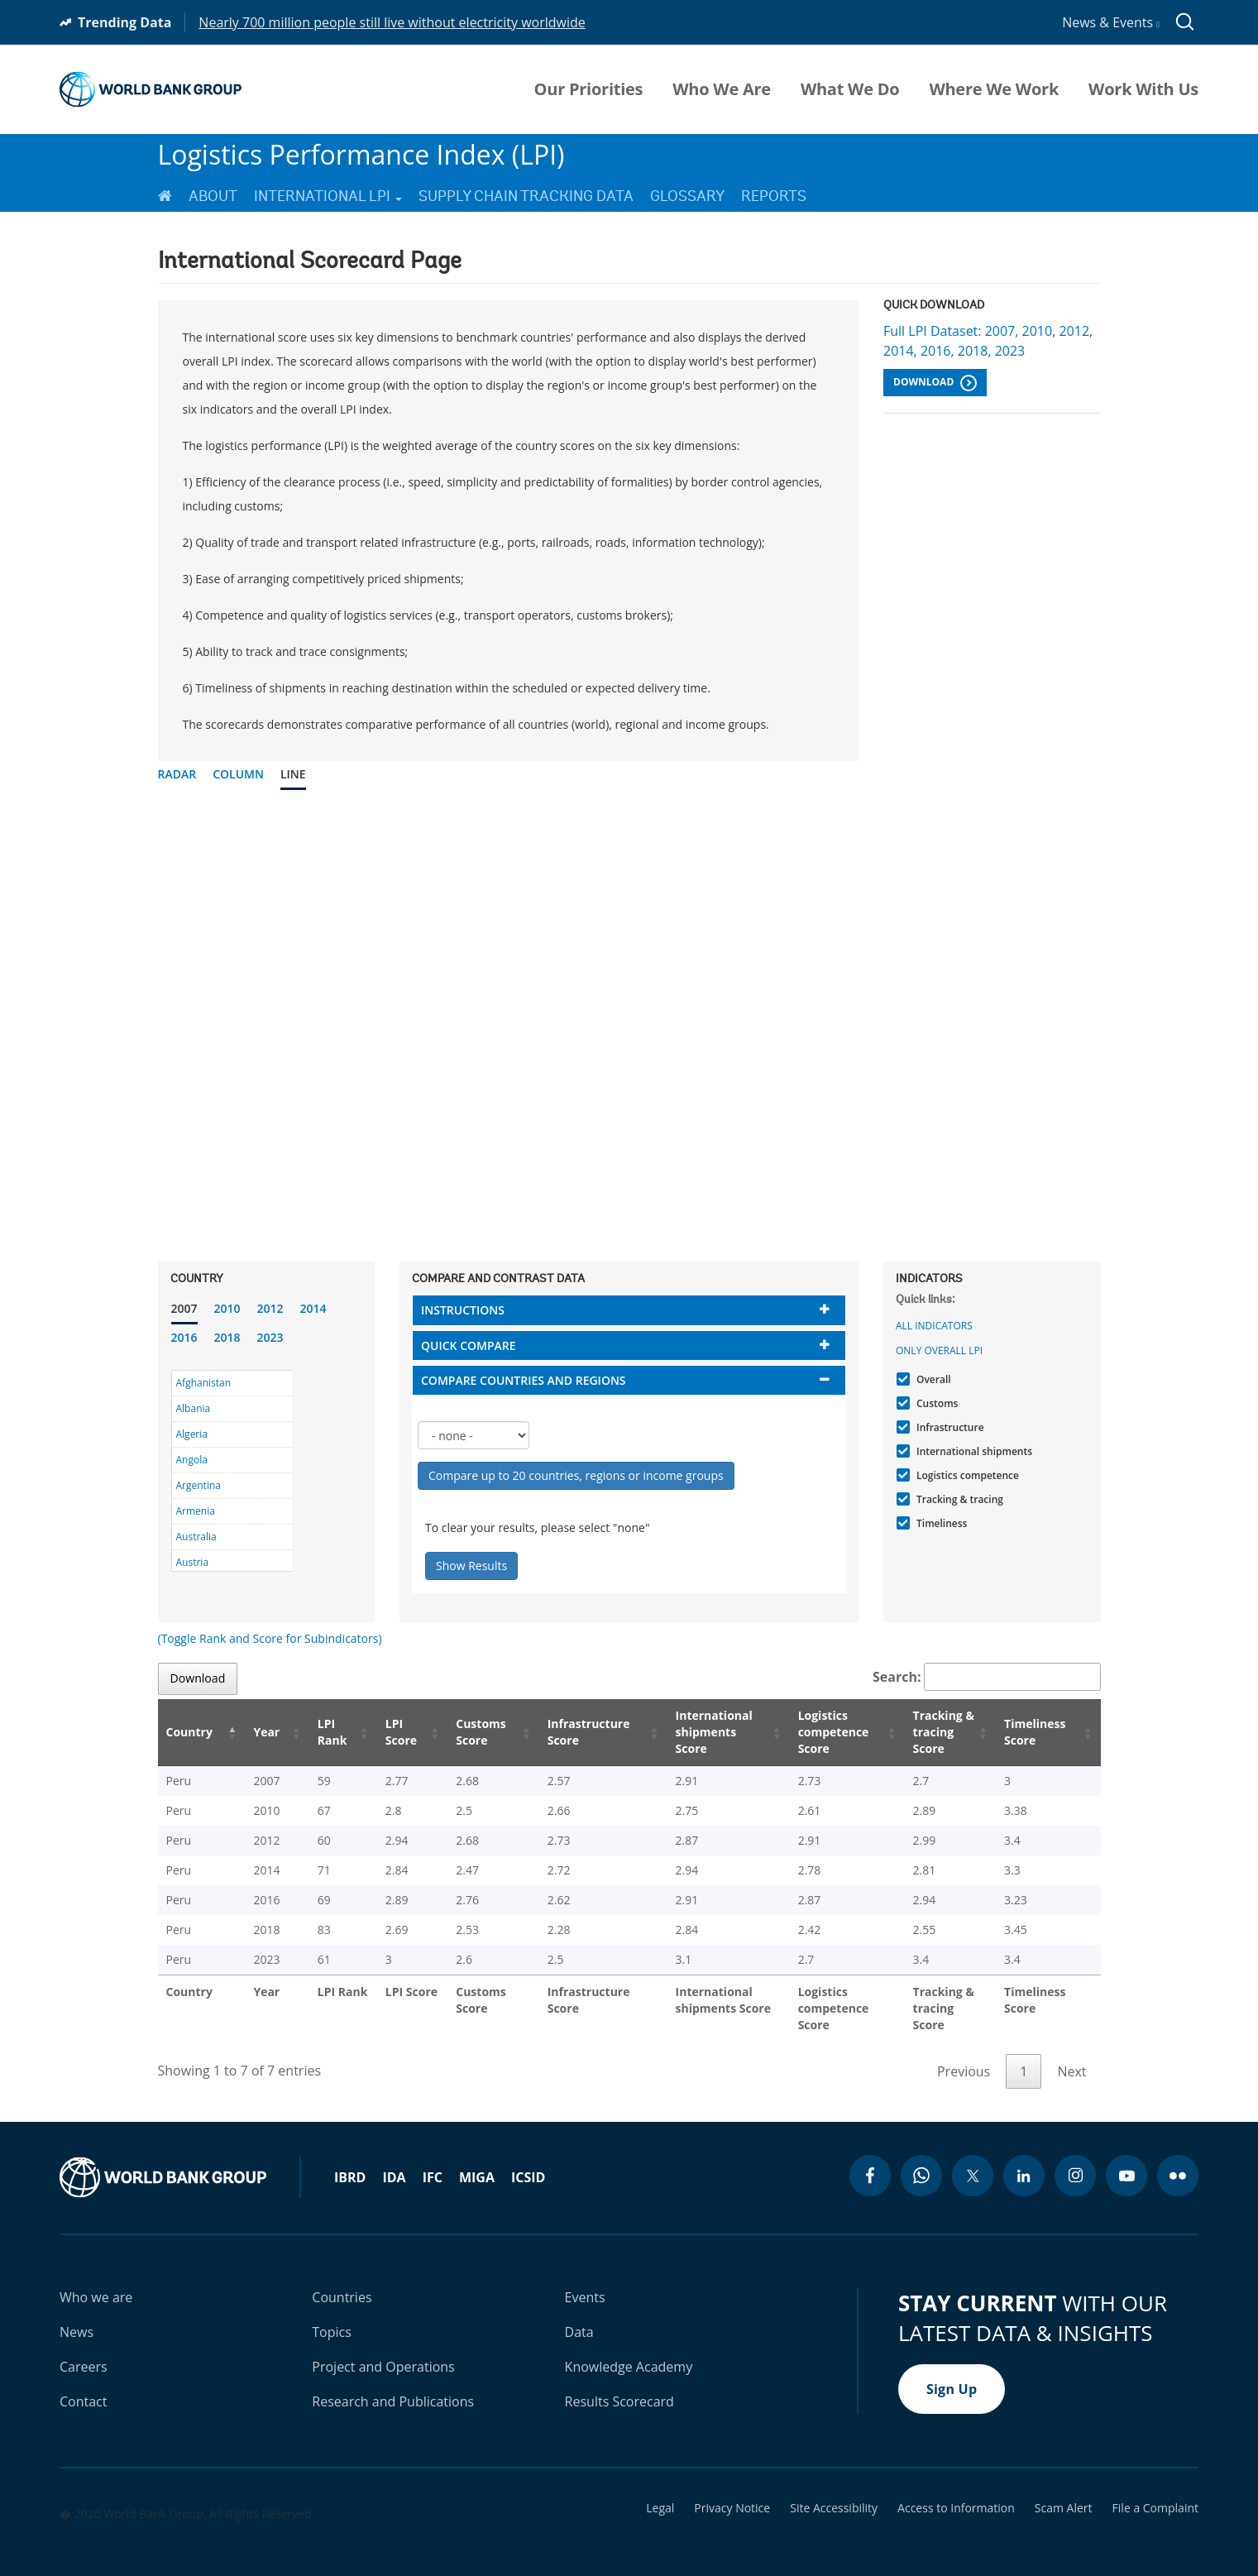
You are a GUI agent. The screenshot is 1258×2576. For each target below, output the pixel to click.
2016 (184, 1337)
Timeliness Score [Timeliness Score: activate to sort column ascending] (1038, 1732)
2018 (227, 1337)
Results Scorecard (619, 2385)
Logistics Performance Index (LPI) (361, 154)
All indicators (934, 1326)
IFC (432, 2160)
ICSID (528, 2160)
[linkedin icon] (1024, 2159)
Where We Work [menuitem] (994, 89)
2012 (270, 1308)
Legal (660, 2491)
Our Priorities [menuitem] (588, 89)
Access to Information (956, 2491)
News (76, 2315)
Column (238, 774)
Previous (963, 2055)
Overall (931, 1379)
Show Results (471, 1565)
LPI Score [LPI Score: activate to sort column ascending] (379, 1732)
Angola (192, 1460)
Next (1071, 2055)
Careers (84, 2350)
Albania (193, 1408)
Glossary (687, 196)
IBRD (350, 2160)
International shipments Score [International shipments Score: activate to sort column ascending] (691, 1732)
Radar (177, 774)
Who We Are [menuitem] (721, 89)
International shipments (972, 1451)
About (213, 196)
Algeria (192, 1434)
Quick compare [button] (468, 1345)
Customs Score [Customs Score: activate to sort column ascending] (457, 1732)
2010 (227, 1308)
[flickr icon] (1177, 2159)
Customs (935, 1403)
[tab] (629, 1309)
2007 (184, 1308)
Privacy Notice (732, 2491)
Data (579, 2315)
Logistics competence (965, 1475)
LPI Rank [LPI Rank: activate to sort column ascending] (313, 1732)
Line (293, 774)
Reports (773, 196)
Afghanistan (204, 1383)
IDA (393, 2160)
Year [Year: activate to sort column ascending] (255, 1732)
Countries (341, 2281)
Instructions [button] (463, 1310)
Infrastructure (948, 1427)
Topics (332, 2315)
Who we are (96, 2281)
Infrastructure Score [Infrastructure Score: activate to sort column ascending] (563, 1732)
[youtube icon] (1126, 2159)
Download (935, 383)
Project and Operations (383, 2350)
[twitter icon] (972, 2159)
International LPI (328, 196)
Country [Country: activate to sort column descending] (189, 1732)
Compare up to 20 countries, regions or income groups (576, 1475)
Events (585, 2281)
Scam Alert (1064, 2491)
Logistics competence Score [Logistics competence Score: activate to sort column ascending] (813, 1731)
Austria (192, 1562)
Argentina (198, 1485)
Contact (83, 2385)
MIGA (477, 2160)
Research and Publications (393, 2385)
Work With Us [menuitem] (1143, 89)
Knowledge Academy (629, 2350)
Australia (196, 1537)
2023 (270, 1337)
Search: (987, 1677)
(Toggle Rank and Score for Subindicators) (270, 1638)
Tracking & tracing (957, 1499)
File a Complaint (1155, 2491)
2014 (313, 1308)
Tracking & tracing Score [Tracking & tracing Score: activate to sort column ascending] (933, 1731)
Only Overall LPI (939, 1350)
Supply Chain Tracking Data (526, 196)
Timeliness (939, 1523)
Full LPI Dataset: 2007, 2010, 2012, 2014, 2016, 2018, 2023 (988, 341)
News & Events (1111, 22)
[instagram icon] (1075, 2159)
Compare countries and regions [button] (523, 1380)
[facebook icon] (870, 2159)
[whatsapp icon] (921, 2159)
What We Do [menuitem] (850, 89)
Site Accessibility (834, 2491)
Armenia (195, 1511)
